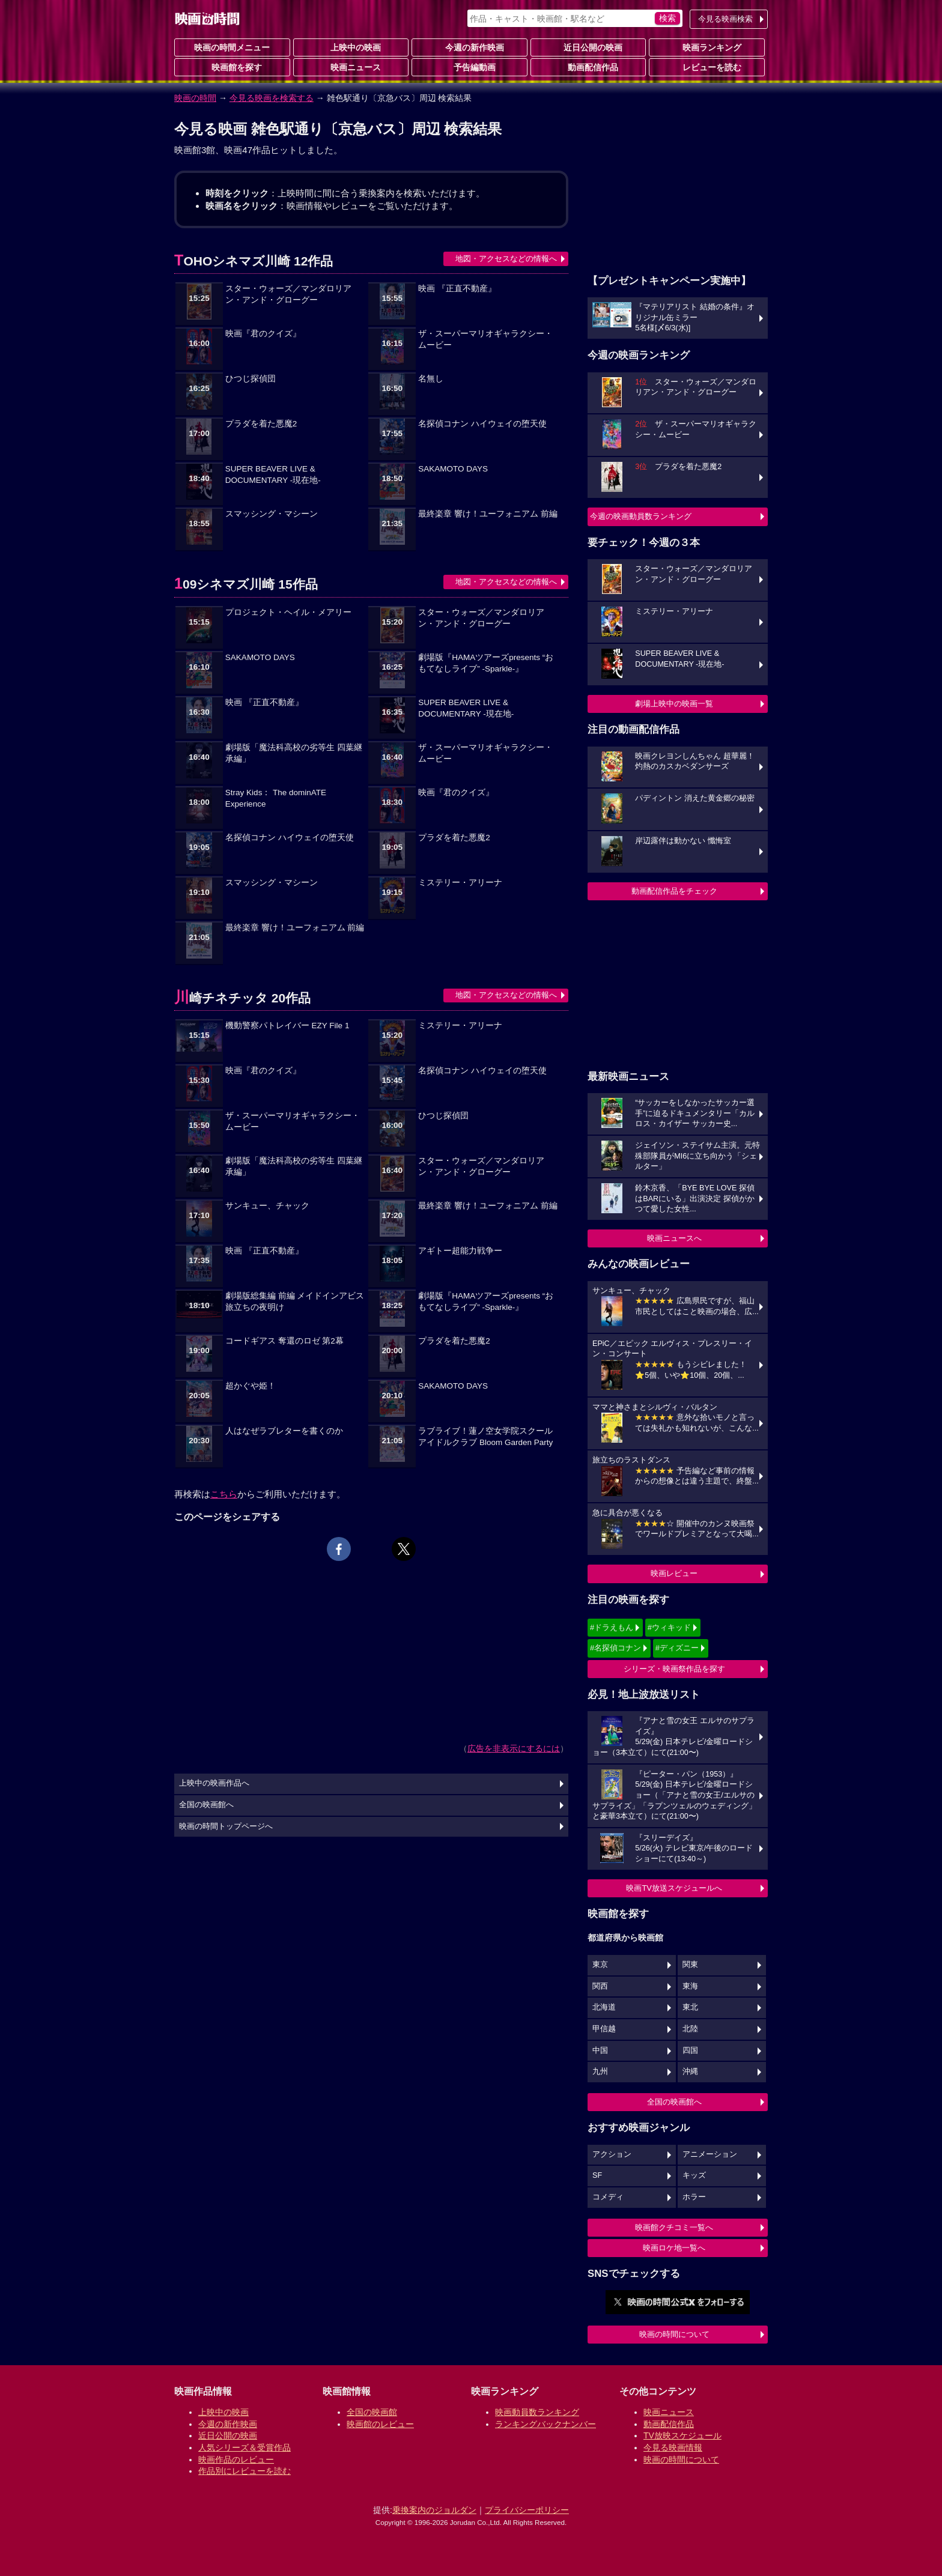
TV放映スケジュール (682, 2435)
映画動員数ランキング (537, 2412)
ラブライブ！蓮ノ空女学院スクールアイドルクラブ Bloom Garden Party (485, 1436)
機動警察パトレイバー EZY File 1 (287, 1025)
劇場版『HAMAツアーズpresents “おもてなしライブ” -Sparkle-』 (485, 663)
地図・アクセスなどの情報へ (506, 258)
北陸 (690, 2029)
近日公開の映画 (588, 46)
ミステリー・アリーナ (460, 882)
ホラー (694, 2197)
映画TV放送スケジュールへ (674, 1888)
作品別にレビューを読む (244, 2471)
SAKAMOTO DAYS (453, 468)
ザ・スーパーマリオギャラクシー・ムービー (485, 339)
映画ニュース (351, 66)
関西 (600, 1986)
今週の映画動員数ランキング (640, 516)
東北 (690, 2007)
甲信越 (604, 2029)
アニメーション (709, 2154)
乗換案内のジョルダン (434, 2510)
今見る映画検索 (725, 18)
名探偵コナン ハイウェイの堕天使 (482, 423)
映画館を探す (232, 66)
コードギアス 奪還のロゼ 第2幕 (284, 1340)
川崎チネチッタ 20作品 (242, 998)
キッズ (694, 2175)
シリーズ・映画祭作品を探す (674, 1668)
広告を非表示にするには (513, 1748)
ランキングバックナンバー (545, 2424)
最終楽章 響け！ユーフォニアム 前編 (488, 513)
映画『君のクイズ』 (263, 333)
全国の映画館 (372, 2412)
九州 (600, 2071)
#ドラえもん (611, 1627)
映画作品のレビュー (236, 2459)
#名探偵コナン (615, 1647)
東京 (600, 1964)
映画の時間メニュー (232, 47)
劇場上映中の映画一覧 (674, 703)
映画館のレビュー (380, 2424)
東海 (690, 1986)
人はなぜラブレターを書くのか (284, 1430)
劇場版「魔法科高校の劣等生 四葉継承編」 (293, 753)
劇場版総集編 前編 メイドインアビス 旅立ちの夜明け (295, 1301)
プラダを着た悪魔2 (261, 423)
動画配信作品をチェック (674, 891)
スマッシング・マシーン (271, 513)
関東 (690, 1964)
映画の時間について (674, 2334)
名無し (430, 378)
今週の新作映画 (470, 46)
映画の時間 (195, 98)
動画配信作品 (588, 66)
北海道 (604, 2007)
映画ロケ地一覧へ (674, 2247)
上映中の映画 (351, 46)
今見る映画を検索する (271, 98)
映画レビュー (674, 1573)
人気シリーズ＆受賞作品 (244, 2447)
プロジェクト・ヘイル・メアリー (288, 612)
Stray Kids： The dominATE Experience (275, 798)
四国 (690, 2050)
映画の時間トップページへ (226, 1826)
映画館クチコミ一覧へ (674, 2227)
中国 (600, 2050)
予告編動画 (470, 66)
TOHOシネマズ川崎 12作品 (253, 261)
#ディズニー (677, 1647)
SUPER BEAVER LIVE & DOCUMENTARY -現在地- (273, 474)
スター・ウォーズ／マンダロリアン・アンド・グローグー (288, 294)
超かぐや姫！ (250, 1385)
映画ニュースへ (674, 1238)
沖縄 (690, 2071)
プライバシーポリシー (527, 2510)
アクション (611, 2154)
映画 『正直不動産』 (457, 288)
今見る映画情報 (672, 2447)
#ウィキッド (669, 1627)
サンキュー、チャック (267, 1205)
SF (597, 2175)
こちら (223, 1494)
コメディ (608, 2197)
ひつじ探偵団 (250, 378)
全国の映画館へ (674, 2101)
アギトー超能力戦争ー (460, 1250)
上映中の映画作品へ (214, 1783)
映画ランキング (707, 46)
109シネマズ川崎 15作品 (246, 584)
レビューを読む (707, 66)
